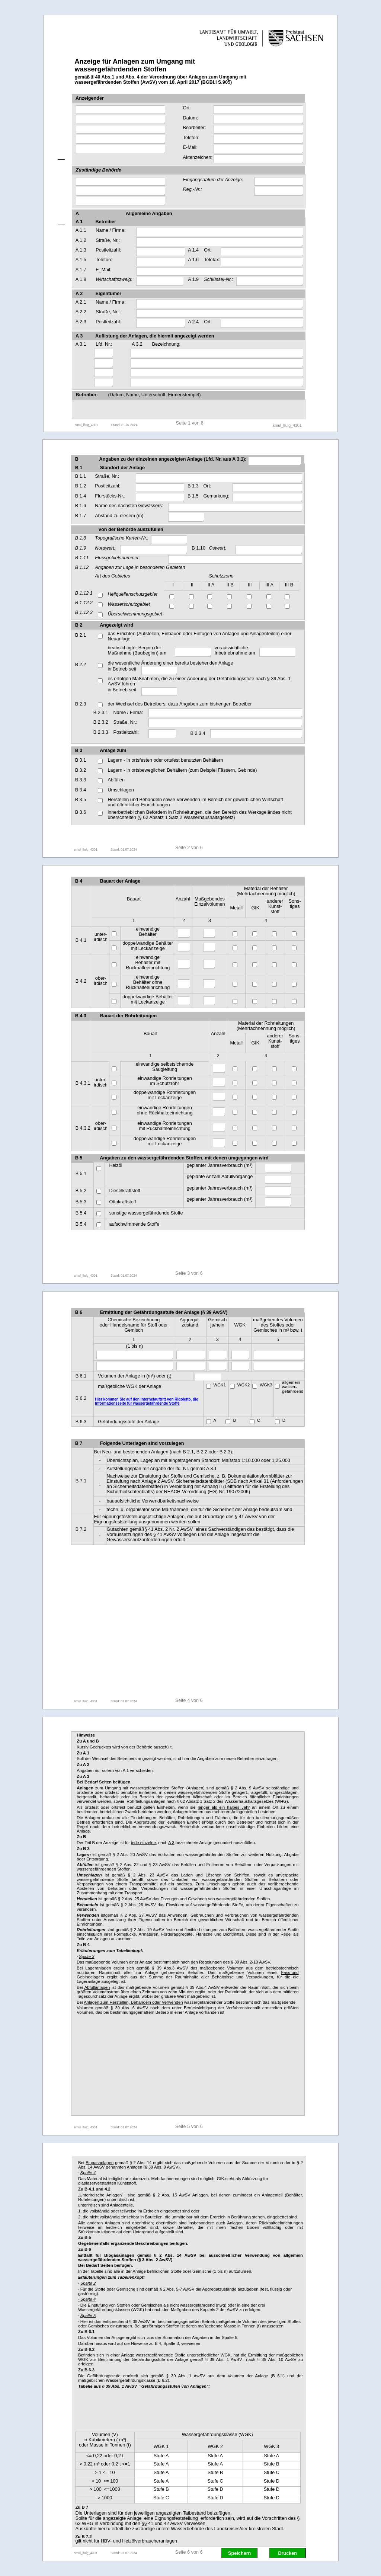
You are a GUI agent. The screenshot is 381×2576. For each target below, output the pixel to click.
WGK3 (266, 1385)
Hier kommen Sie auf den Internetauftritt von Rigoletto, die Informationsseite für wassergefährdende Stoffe (146, 1401)
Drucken (287, 2553)
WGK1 (220, 1385)
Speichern (239, 2553)
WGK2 (243, 1385)
